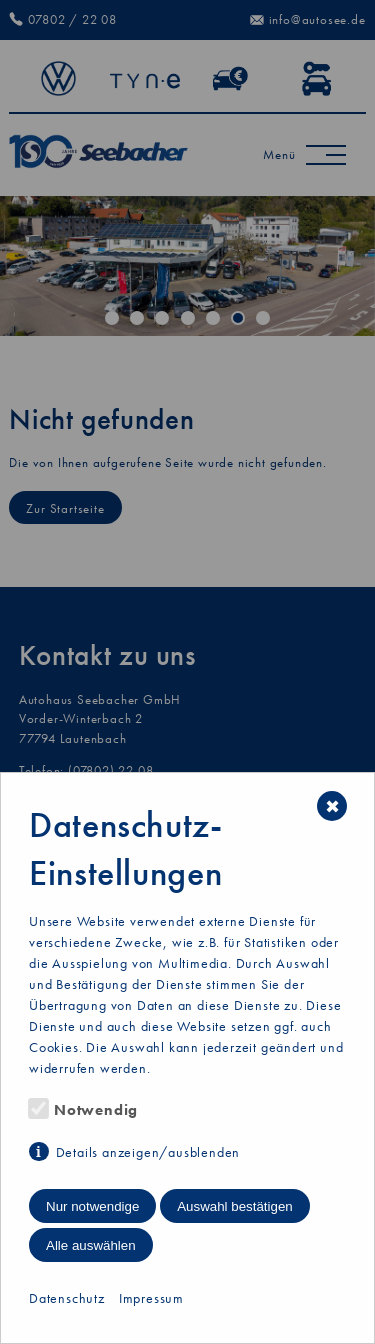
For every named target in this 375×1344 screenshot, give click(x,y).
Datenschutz (67, 1298)
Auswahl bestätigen (235, 1206)
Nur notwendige (92, 1206)
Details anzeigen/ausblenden (148, 1152)
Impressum (151, 1298)
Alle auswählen (91, 1245)
